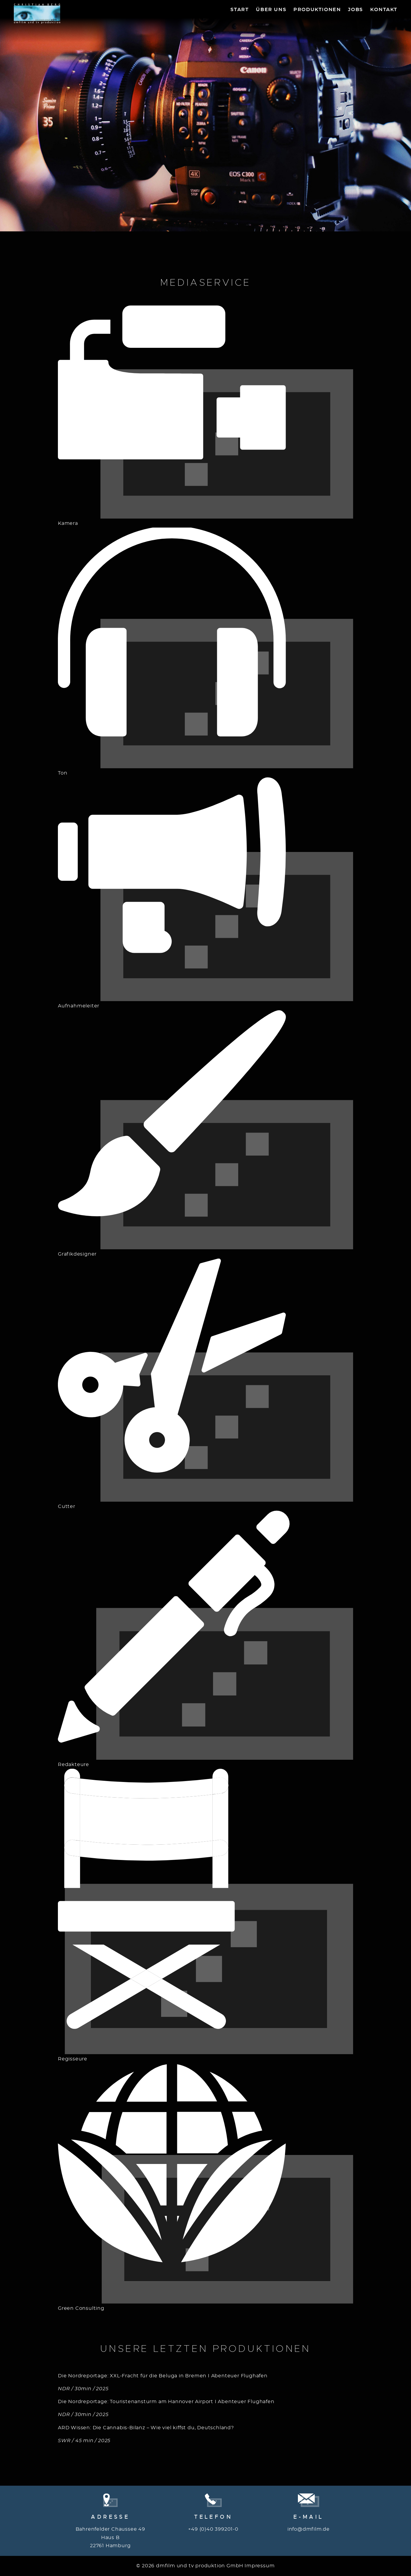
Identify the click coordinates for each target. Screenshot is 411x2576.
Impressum (259, 2565)
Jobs (355, 9)
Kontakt (384, 9)
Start (239, 9)
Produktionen (317, 9)
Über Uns (271, 9)
